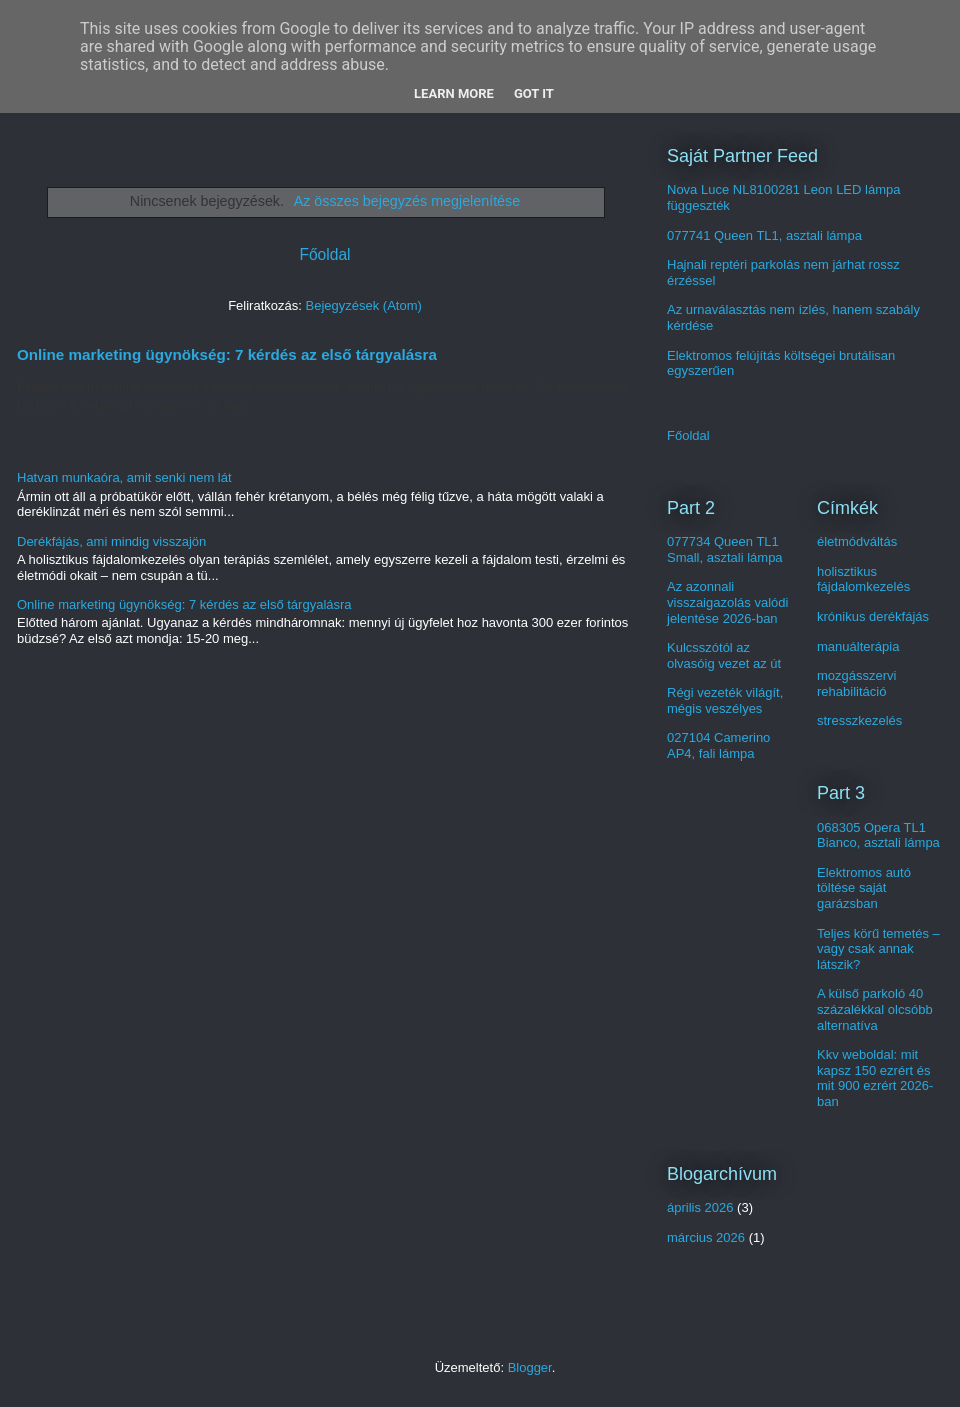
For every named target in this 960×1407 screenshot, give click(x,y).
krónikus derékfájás (873, 616)
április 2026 (700, 1207)
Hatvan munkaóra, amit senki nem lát (124, 477)
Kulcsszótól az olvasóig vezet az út (724, 655)
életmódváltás (857, 541)
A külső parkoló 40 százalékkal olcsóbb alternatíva (875, 1009)
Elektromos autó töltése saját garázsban (864, 888)
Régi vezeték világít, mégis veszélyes (725, 700)
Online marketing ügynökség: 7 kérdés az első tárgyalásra (227, 354)
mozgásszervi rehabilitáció (856, 683)
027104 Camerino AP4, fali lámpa (718, 745)
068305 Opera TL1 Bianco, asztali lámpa (878, 835)
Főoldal (324, 254)
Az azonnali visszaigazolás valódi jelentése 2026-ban (727, 602)
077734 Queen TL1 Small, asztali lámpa (725, 549)
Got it (534, 93)
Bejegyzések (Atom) (363, 305)
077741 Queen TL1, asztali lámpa (764, 235)
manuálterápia (858, 646)
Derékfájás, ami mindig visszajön (111, 541)
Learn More (454, 93)
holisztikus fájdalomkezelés (863, 579)
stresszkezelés (859, 720)
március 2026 (706, 1237)
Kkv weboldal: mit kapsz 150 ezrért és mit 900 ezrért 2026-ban (875, 1078)
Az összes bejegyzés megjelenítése (407, 201)
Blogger (530, 1367)
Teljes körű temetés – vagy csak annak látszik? (878, 949)
